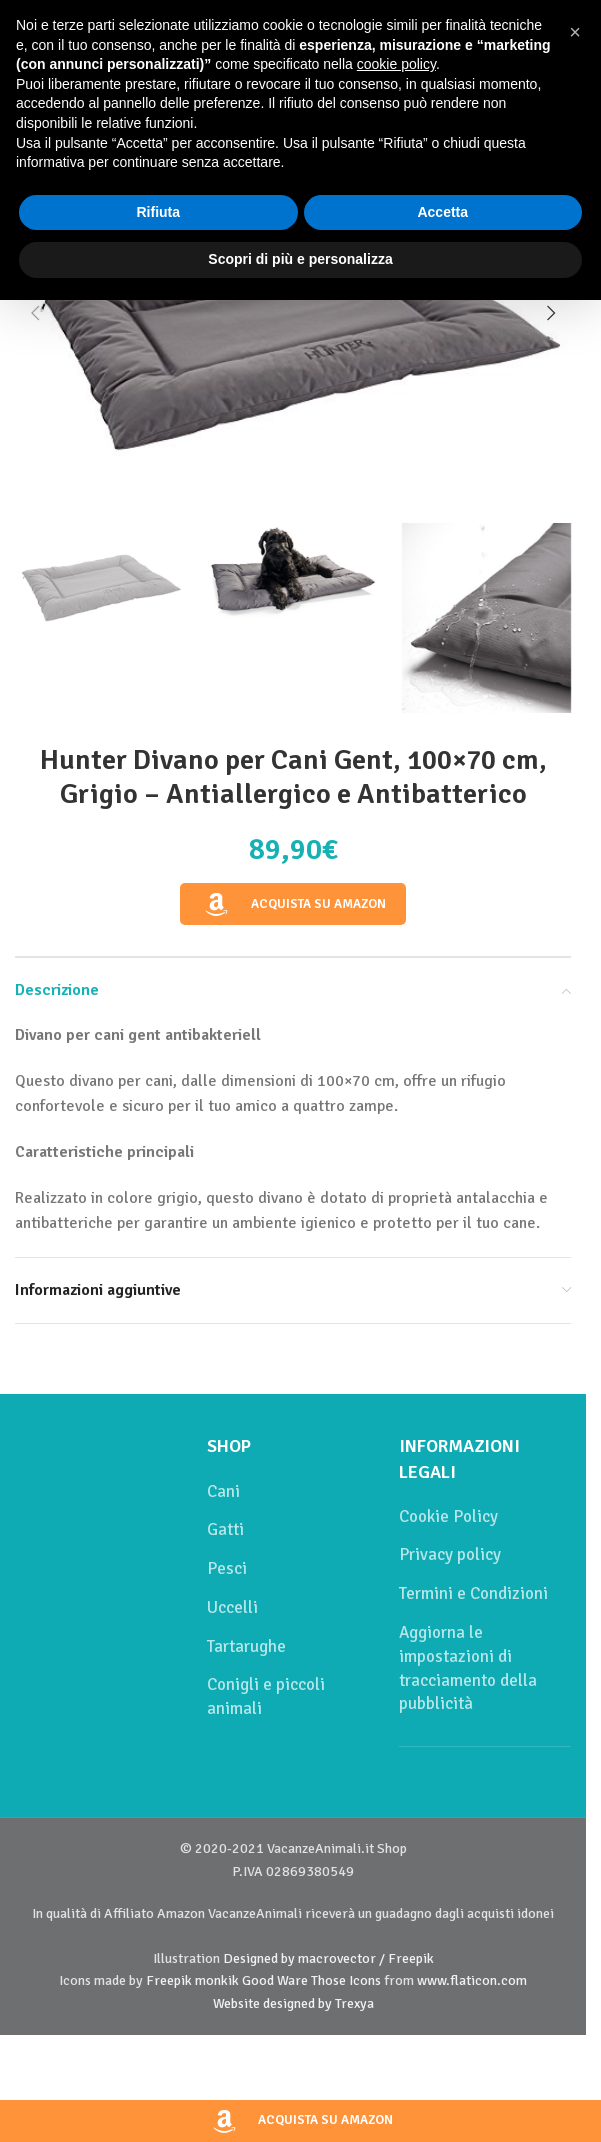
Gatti (225, 1529)
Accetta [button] (442, 212)
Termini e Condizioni (473, 1593)
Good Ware (275, 1980)
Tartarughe (246, 1646)
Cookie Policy (448, 1516)
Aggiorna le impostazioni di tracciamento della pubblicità (468, 1668)
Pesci (227, 1568)
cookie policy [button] (396, 64)
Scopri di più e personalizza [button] (300, 259)
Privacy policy (450, 1554)
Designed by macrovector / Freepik (328, 1958)
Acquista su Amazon (293, 905)
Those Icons (346, 1980)
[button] (35, 313)
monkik (217, 1980)
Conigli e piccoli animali (266, 1696)
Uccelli (232, 1607)
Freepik (169, 1980)
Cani (223, 1491)
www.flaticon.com (472, 1980)
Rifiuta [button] (158, 212)
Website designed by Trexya (293, 2003)
